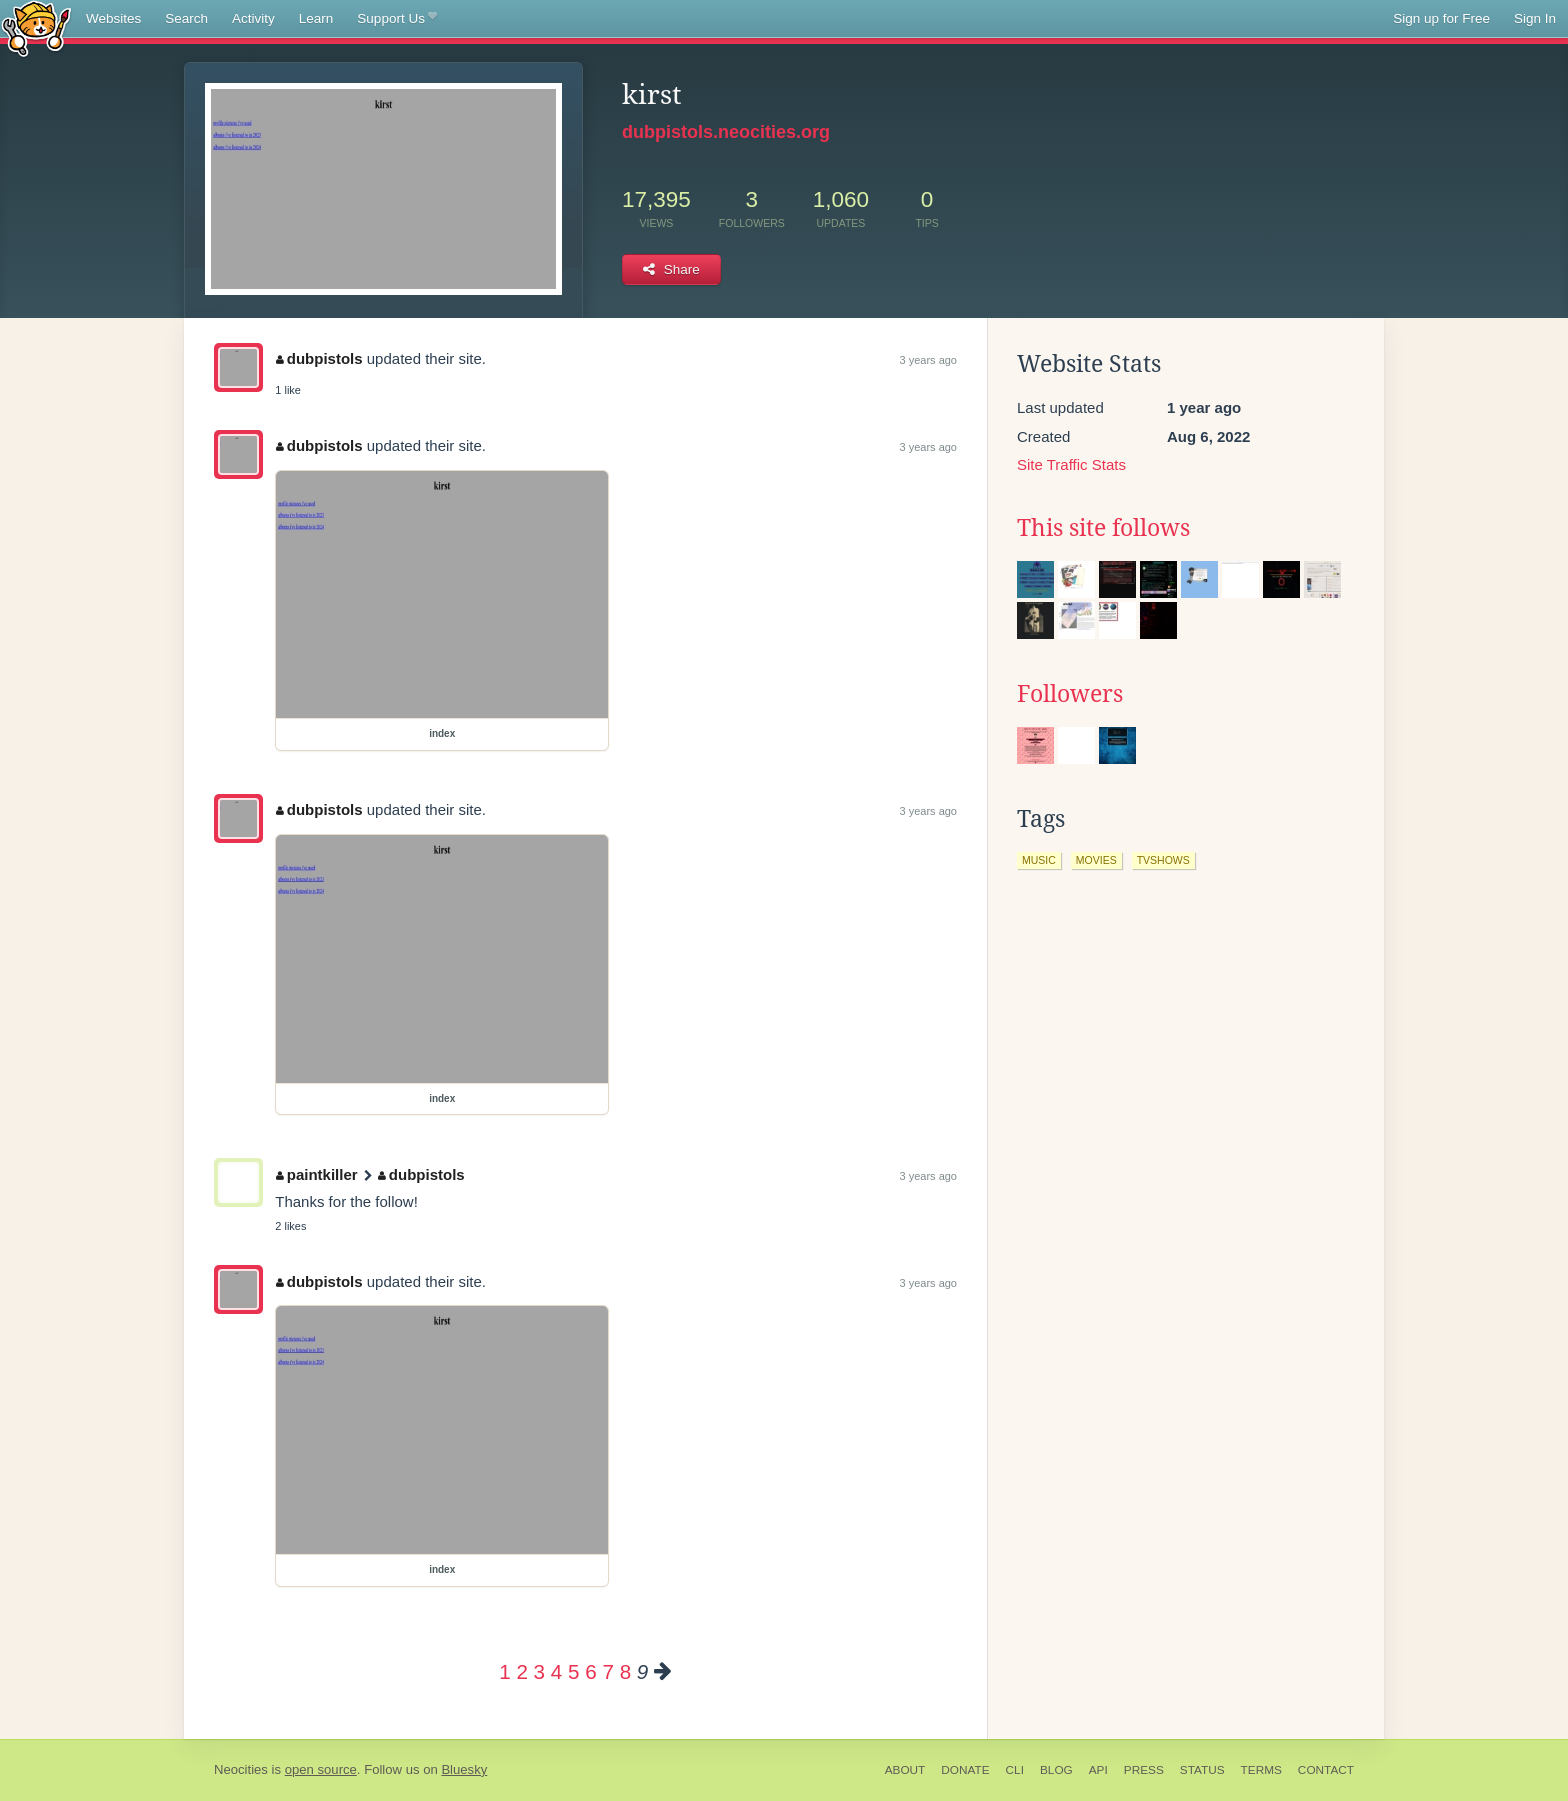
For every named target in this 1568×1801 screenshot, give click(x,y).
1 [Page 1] (504, 1671)
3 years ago (928, 360)
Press (1144, 1770)
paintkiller (316, 1174)
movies (1096, 860)
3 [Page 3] (539, 1671)
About (905, 1770)
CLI (1015, 1770)
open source (321, 1769)
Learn (316, 18)
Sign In (1535, 18)
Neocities (241, 1769)
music (1039, 860)
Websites (113, 18)
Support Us (396, 19)
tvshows (1163, 860)
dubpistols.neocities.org (726, 132)
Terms (1261, 1770)
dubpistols (319, 358)
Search (186, 18)
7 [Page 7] (607, 1671)
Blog (1056, 1770)
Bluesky (464, 1769)
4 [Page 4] (556, 1671)
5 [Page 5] (573, 1671)
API (1098, 1770)
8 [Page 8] (625, 1671)
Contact (1326, 1770)
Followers (1070, 694)
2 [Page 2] (521, 1671)
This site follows (1103, 528)
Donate (965, 1770)
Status (1202, 1770)
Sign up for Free (1441, 18)
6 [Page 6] (590, 1671)
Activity (253, 18)
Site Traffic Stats (1071, 464)
